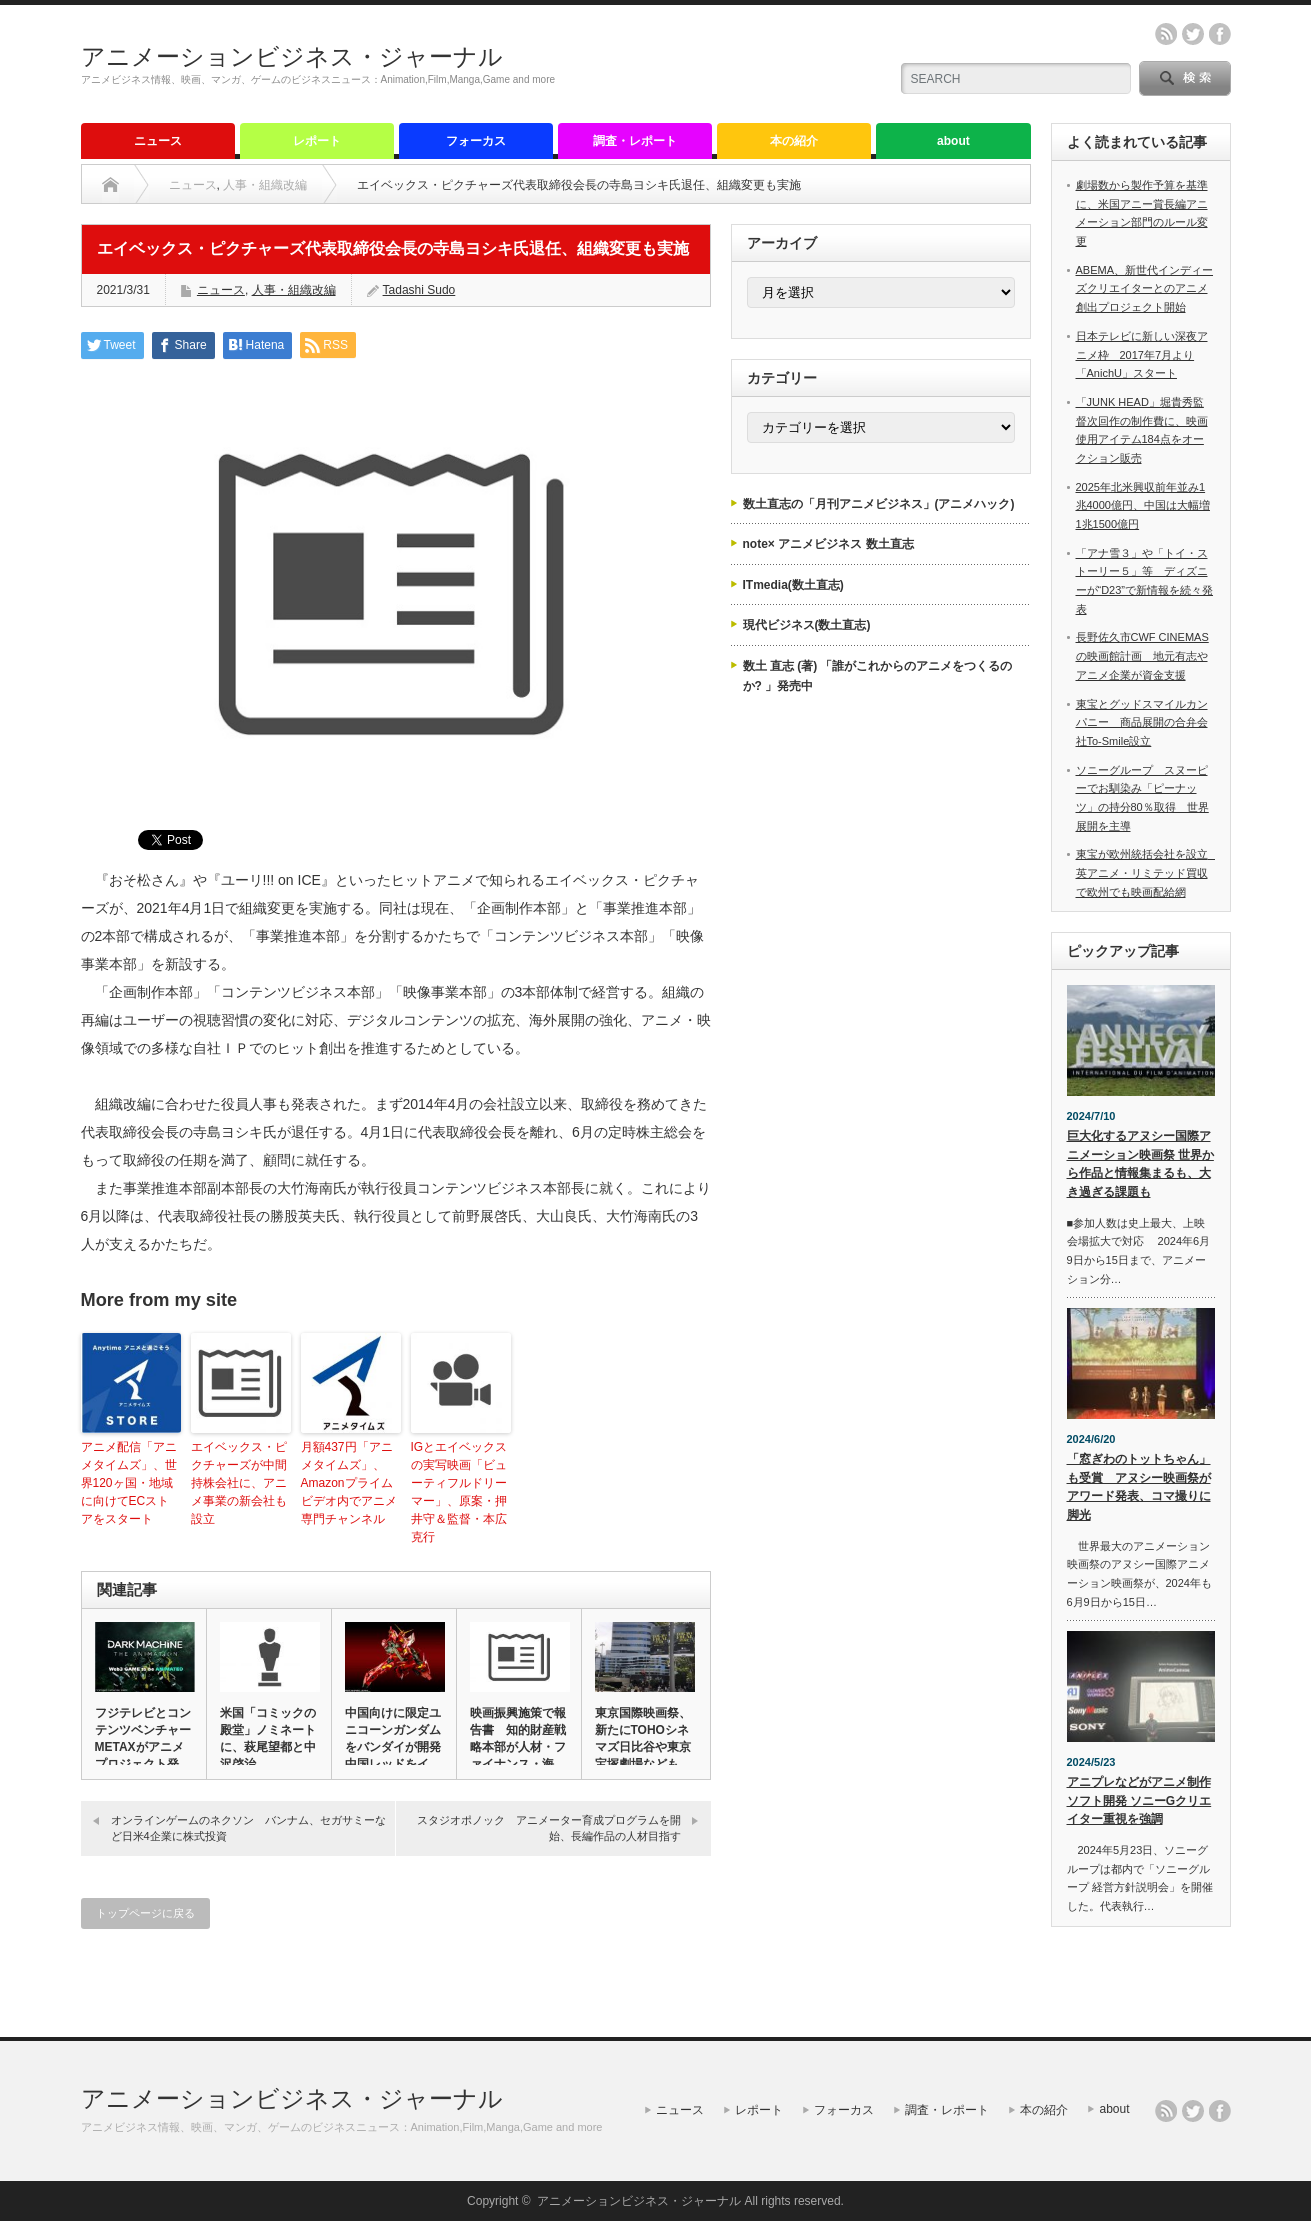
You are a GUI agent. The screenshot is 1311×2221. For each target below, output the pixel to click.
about (953, 141)
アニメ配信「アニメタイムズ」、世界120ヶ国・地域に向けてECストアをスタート (129, 1483)
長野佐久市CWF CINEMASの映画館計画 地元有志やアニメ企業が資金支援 (1142, 655)
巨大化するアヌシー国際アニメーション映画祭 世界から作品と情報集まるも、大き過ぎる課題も (1140, 1164)
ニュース (158, 141)
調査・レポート (635, 141)
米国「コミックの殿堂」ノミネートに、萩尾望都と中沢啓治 (268, 1738)
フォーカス (476, 141)
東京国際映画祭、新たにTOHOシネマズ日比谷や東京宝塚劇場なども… (643, 1738)
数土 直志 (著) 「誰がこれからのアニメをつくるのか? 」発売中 (878, 676)
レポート (317, 141)
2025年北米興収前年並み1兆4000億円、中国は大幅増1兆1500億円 (1143, 505)
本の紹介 (794, 141)
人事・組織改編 (265, 185)
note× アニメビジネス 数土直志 (828, 544)
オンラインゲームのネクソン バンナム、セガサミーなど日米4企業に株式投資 (248, 1827)
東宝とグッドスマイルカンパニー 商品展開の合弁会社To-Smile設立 (1142, 722)
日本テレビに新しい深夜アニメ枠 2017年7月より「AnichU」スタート (1142, 354)
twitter (1193, 34)
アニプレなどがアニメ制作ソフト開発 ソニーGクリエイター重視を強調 (1139, 1800)
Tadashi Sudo (419, 290)
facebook (1220, 34)
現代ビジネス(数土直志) (807, 625)
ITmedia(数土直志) (793, 585)
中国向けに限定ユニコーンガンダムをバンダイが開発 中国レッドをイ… (393, 1738)
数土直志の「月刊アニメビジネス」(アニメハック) (879, 504)
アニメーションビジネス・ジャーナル (292, 56)
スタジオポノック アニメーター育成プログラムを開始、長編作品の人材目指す (549, 1827)
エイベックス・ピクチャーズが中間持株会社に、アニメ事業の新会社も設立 (239, 1483)
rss (1166, 34)
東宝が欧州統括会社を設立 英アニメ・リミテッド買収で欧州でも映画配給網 (1147, 872)
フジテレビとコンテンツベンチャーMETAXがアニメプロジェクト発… (143, 1738)
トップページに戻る (145, 1913)
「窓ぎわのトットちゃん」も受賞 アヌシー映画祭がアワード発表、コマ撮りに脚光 (1139, 1487)
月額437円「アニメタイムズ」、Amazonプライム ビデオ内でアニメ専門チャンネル (349, 1483)
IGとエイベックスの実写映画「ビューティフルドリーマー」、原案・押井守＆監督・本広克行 (459, 1492)
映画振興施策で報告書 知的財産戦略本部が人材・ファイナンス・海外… (518, 1747)
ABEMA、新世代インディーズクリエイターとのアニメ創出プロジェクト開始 (1145, 288)
